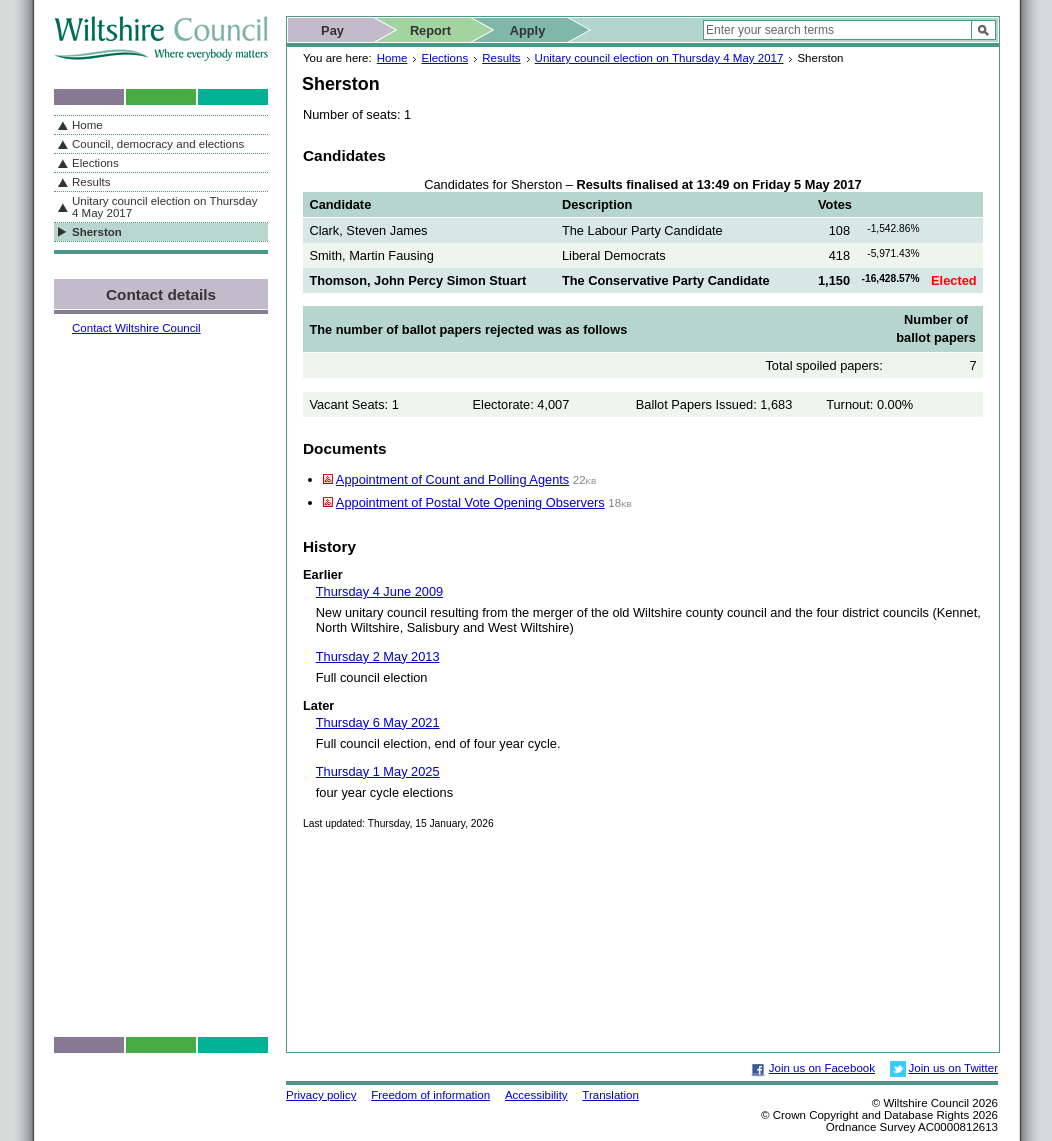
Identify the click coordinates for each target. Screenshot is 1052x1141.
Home (392, 58)
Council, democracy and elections (158, 144)
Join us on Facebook (822, 1068)
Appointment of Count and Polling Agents (452, 479)
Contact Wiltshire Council (136, 328)
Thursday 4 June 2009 (379, 591)
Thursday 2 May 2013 (378, 656)
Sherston (97, 232)
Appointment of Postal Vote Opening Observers (470, 502)
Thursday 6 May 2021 (378, 722)
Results (501, 58)
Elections (444, 58)
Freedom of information (430, 1095)
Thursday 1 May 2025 (378, 771)
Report (430, 30)
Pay (332, 30)
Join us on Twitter (953, 1068)
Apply (528, 30)
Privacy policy (321, 1095)
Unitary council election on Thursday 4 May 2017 (659, 58)
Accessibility (536, 1095)
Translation (610, 1095)
